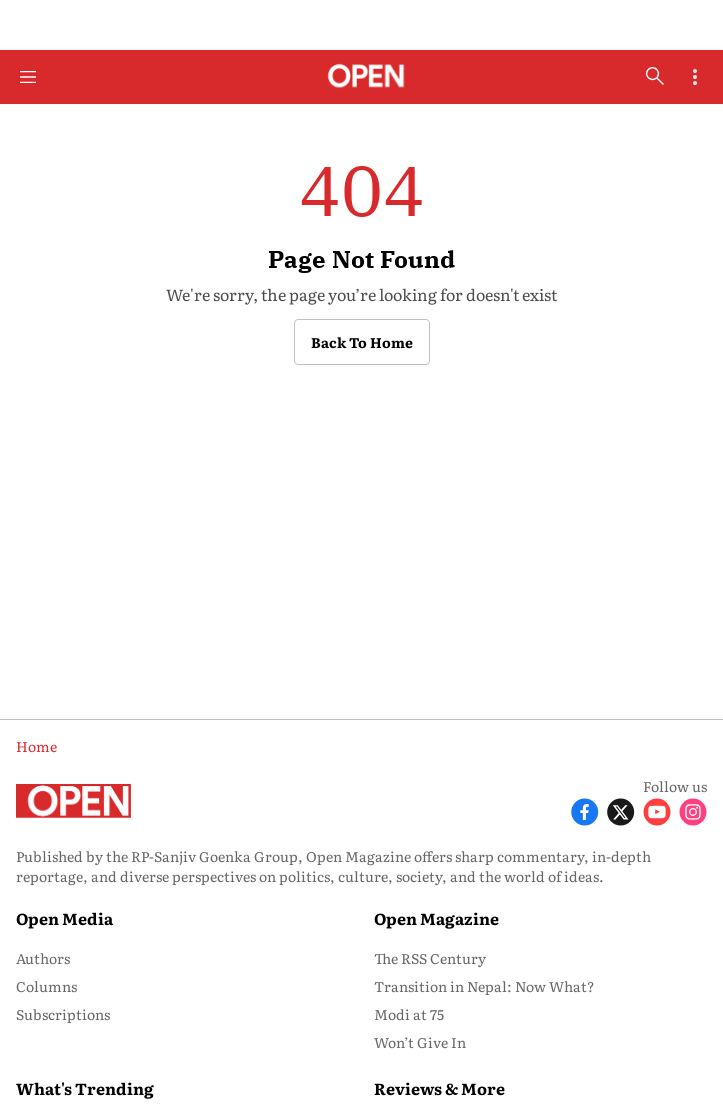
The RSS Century (430, 958)
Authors (43, 958)
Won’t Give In (420, 1042)
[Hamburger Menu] (28, 77)
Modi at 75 (409, 1014)
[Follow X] (621, 810)
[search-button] (655, 76)
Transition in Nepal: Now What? (484, 986)
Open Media (64, 918)
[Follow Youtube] (657, 810)
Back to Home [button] (362, 342)
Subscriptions (63, 1014)
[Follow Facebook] (585, 810)
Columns (46, 986)
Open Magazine (436, 918)
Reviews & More (439, 1088)
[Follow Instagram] (693, 810)
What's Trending (85, 1088)
